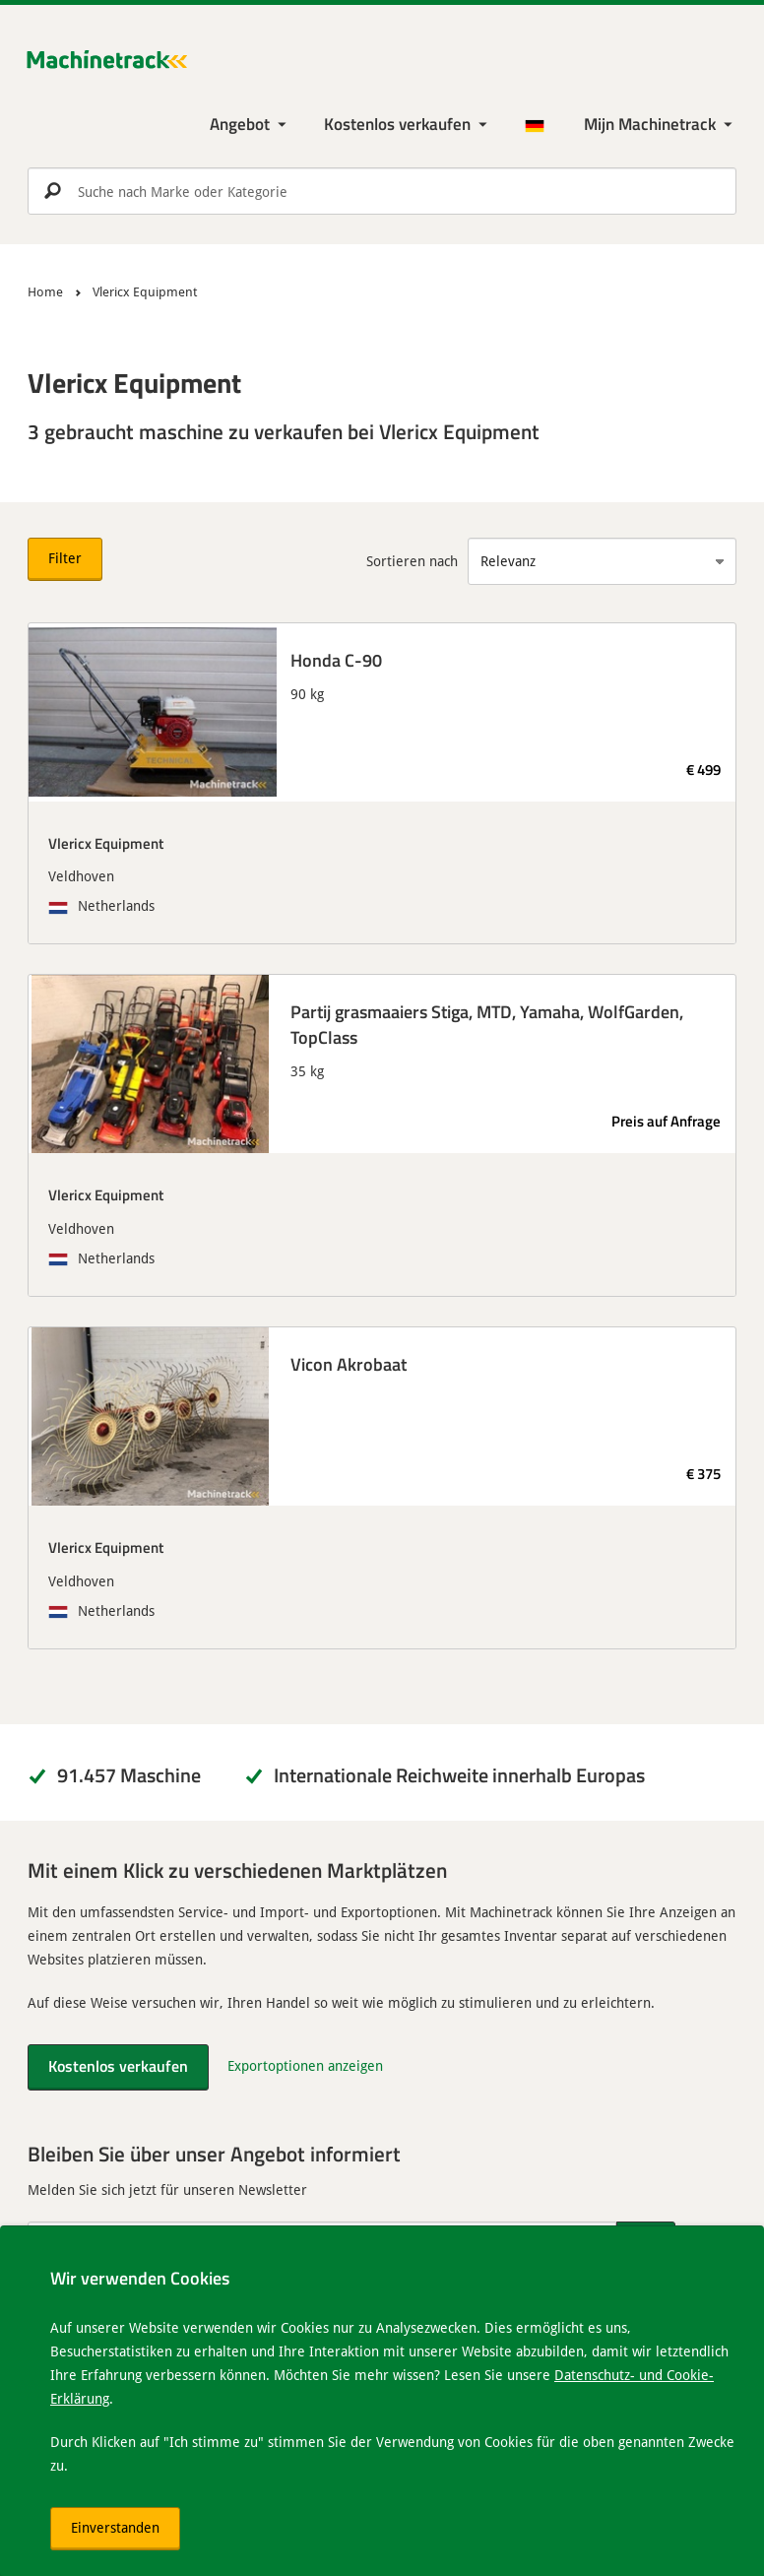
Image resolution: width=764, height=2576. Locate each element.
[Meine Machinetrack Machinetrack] (660, 124)
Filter (65, 557)
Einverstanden (115, 2527)
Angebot (240, 123)
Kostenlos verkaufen (397, 123)
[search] (382, 191)
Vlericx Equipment (105, 843)
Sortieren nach (412, 560)
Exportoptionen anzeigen (305, 2065)
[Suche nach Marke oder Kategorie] (382, 191)
